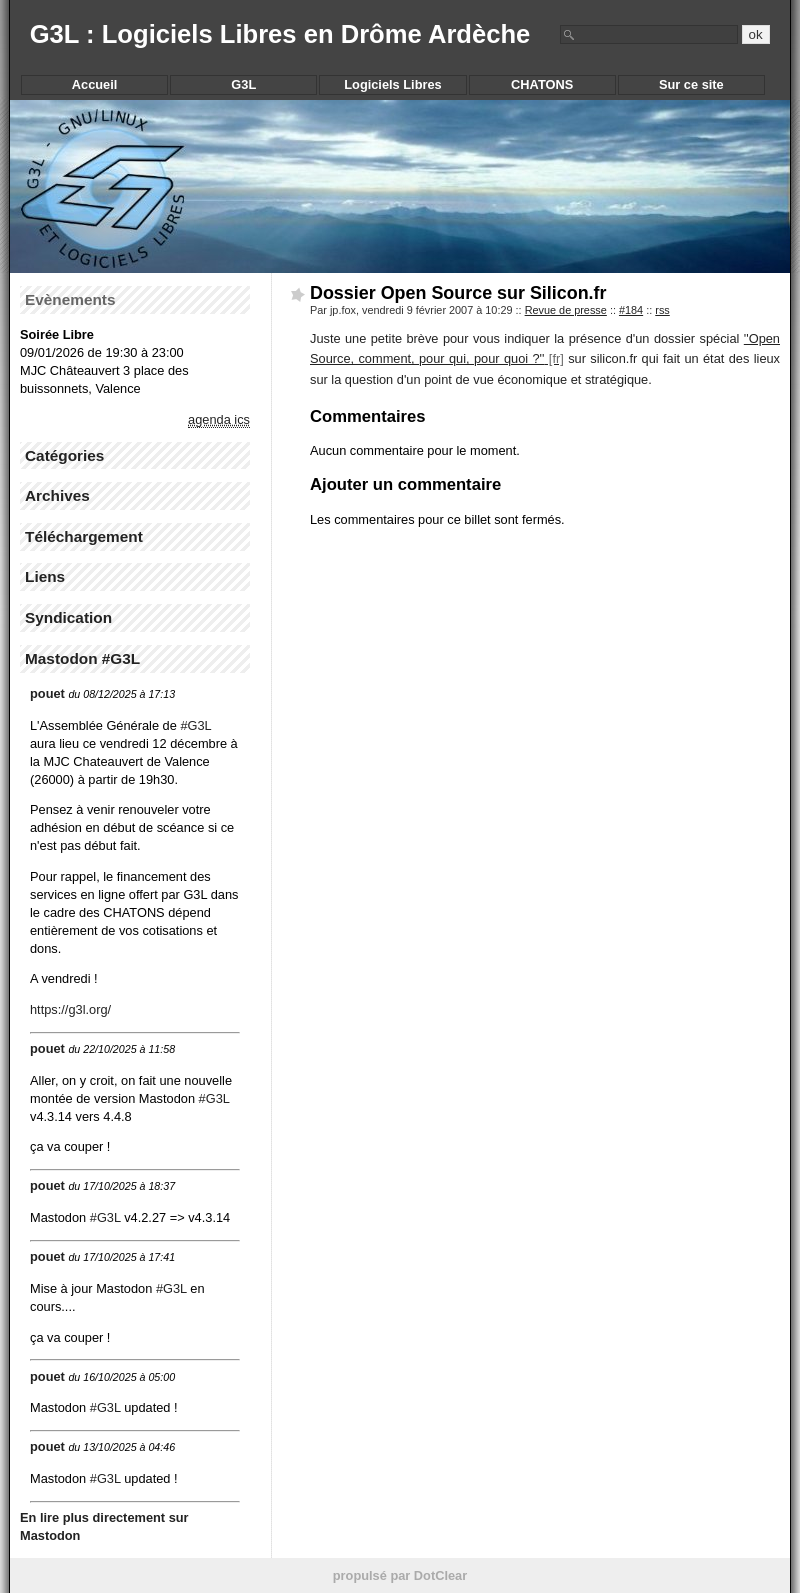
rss (662, 310)
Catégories (64, 455)
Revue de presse (566, 310)
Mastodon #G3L (82, 658)
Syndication (68, 617)
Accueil (95, 84)
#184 (631, 310)
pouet (47, 693)
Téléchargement (84, 536)
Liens (45, 576)
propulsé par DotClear (400, 1575)
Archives (57, 495)
